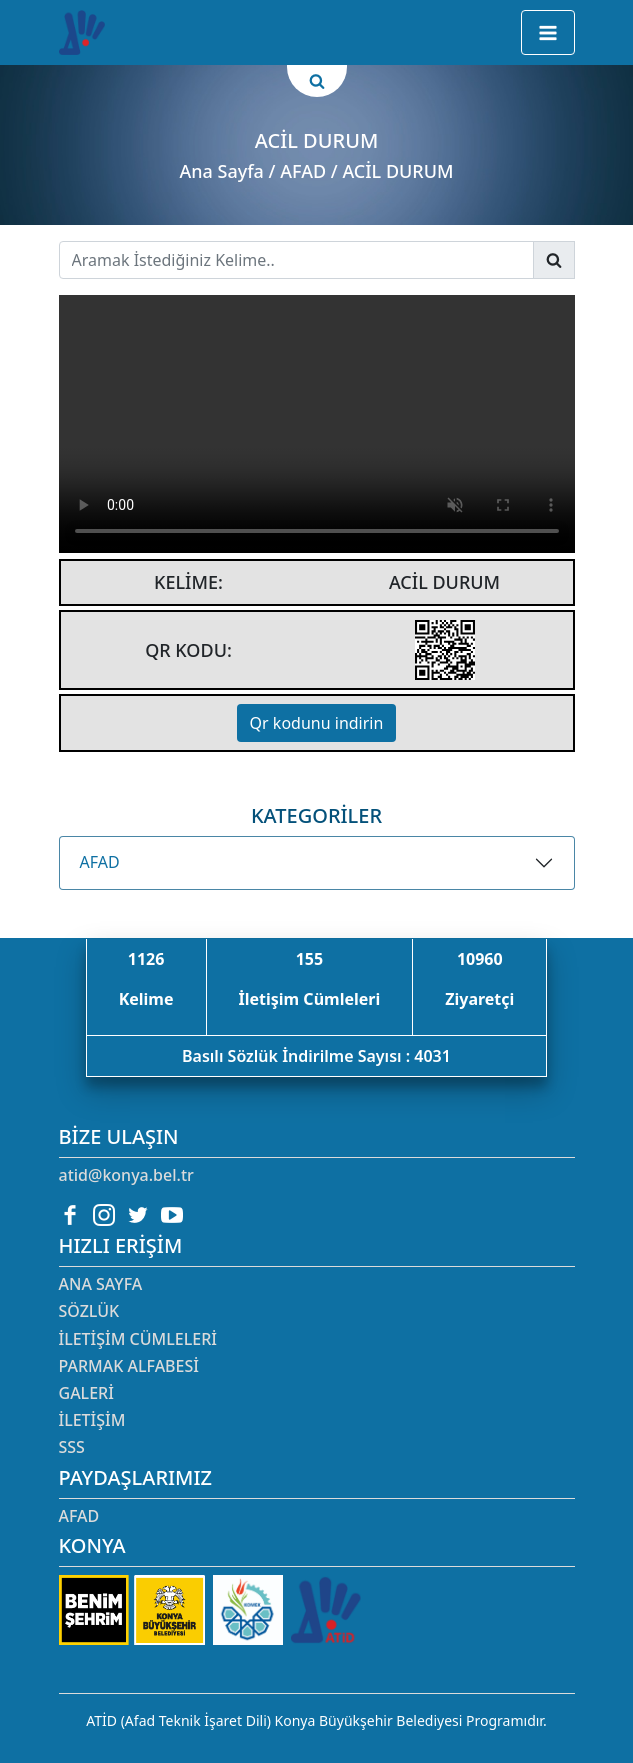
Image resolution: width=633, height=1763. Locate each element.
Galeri (86, 1393)
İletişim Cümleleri (138, 1339)
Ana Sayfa (221, 171)
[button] (548, 32)
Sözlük (89, 1311)
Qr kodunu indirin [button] (317, 723)
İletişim (92, 1420)
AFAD (100, 862)
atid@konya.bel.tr (126, 1175)
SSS (72, 1447)
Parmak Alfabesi (129, 1366)
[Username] (296, 260)
